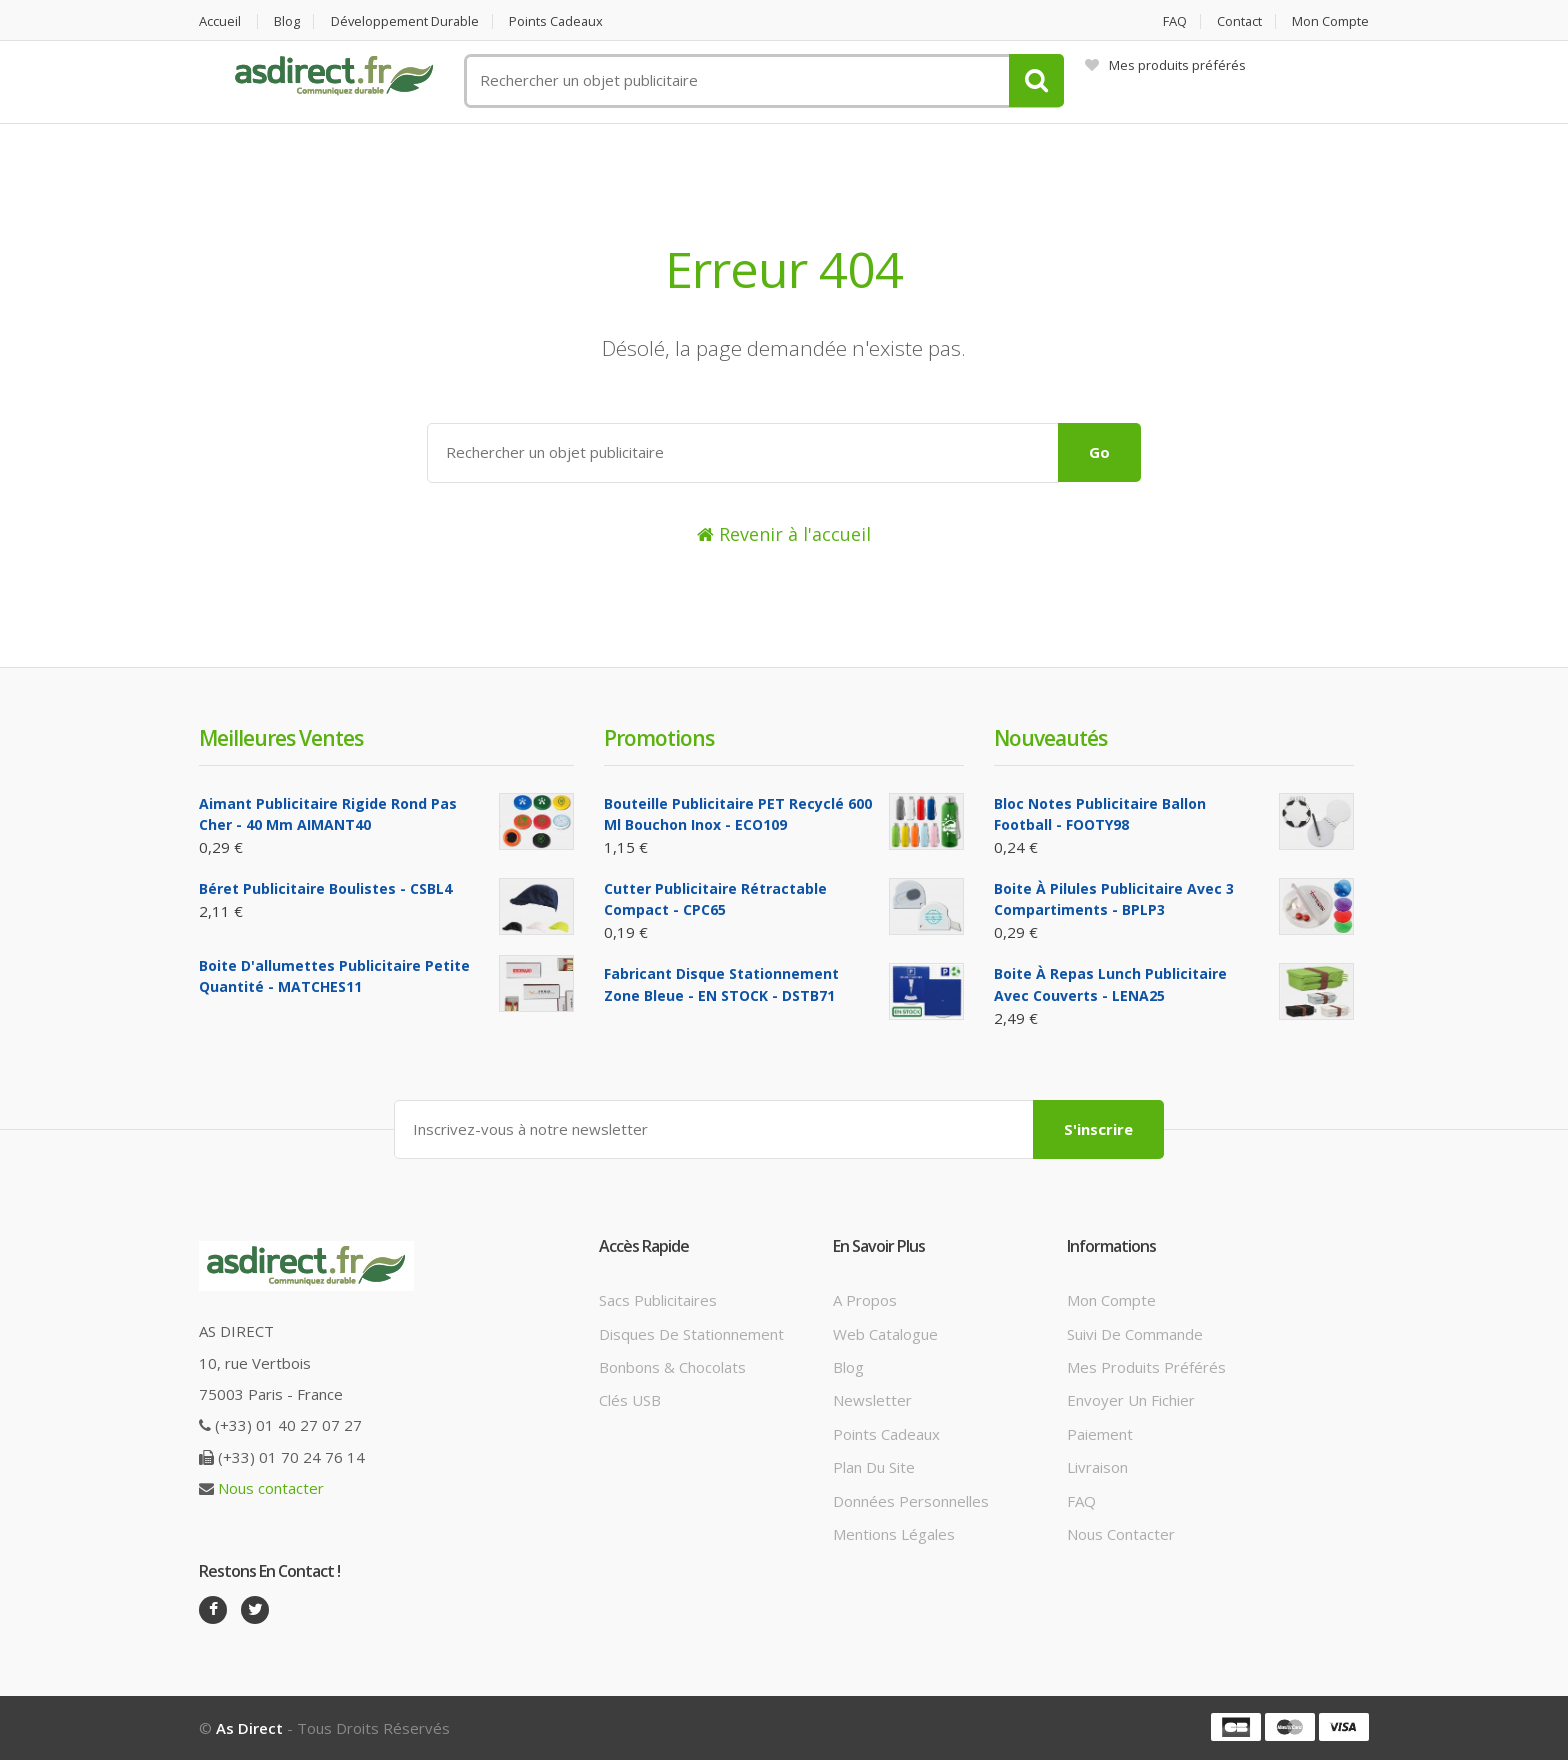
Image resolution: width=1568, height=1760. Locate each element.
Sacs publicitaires (658, 1300)
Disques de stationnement (691, 1333)
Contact (1239, 21)
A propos (865, 1300)
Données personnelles (911, 1501)
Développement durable (407, 21)
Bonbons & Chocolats (672, 1367)
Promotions (659, 738)
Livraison (1097, 1467)
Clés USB (630, 1400)
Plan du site (874, 1467)
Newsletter (872, 1400)
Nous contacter (271, 1488)
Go (1099, 452)
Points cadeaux (561, 21)
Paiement (1100, 1434)
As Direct (249, 1728)
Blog (288, 21)
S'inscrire (1098, 1129)
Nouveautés (1050, 738)
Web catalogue (885, 1333)
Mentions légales (894, 1534)
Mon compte (1330, 21)
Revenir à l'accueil (784, 534)
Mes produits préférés (1165, 65)
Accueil (220, 21)
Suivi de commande (1135, 1333)
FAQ (1173, 21)
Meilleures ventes (281, 738)
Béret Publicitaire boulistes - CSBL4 (325, 888)
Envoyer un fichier (1131, 1400)
